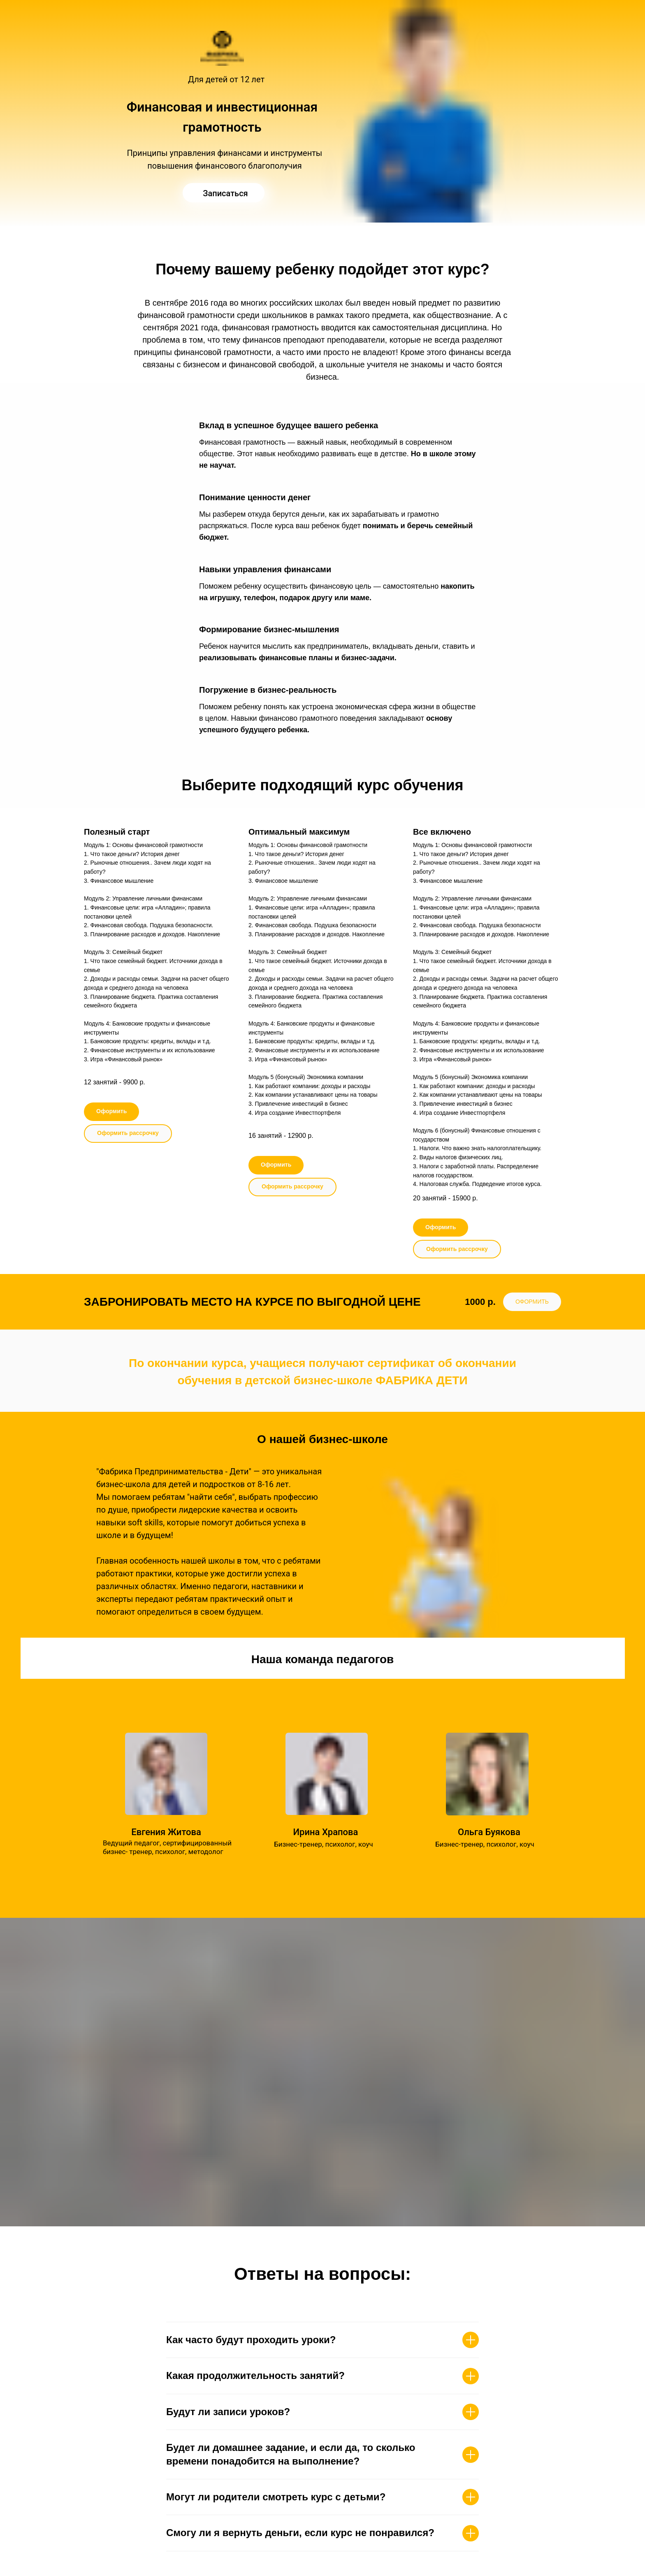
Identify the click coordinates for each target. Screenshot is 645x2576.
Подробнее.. (158, 1872)
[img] (223, 192)
